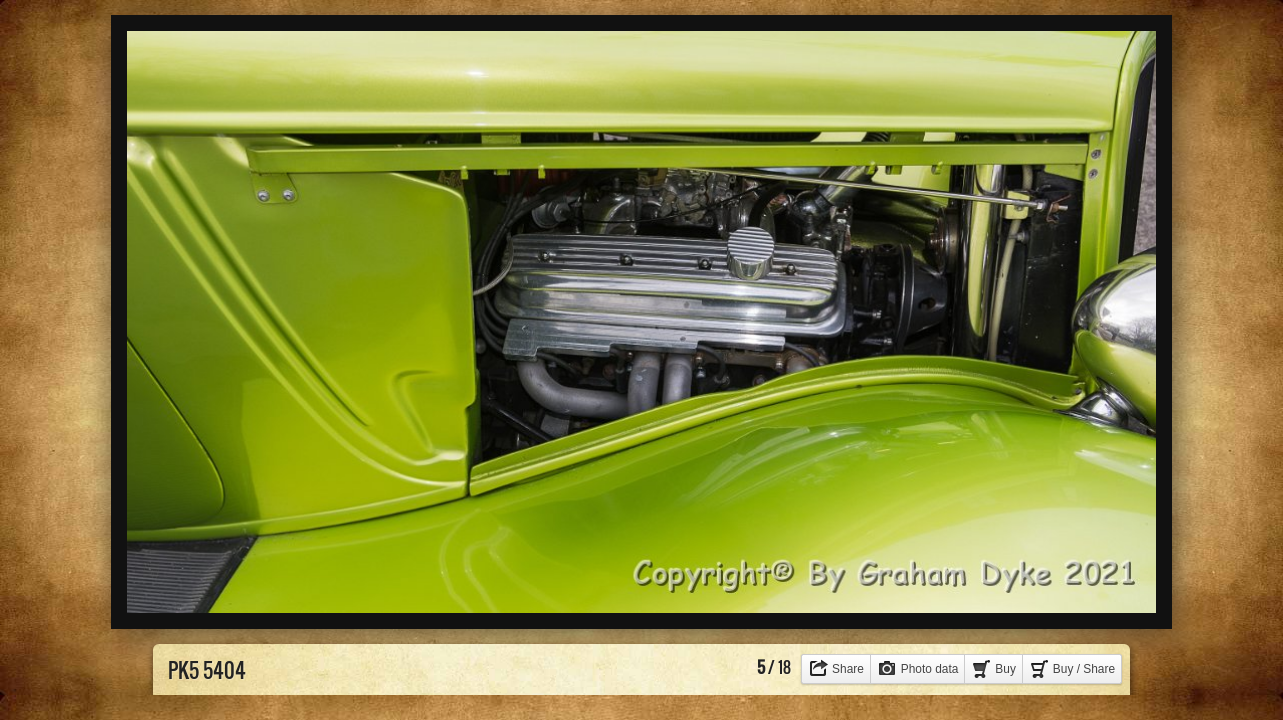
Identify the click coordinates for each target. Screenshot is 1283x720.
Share (848, 669)
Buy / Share (1084, 669)
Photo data (930, 669)
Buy (1005, 669)
